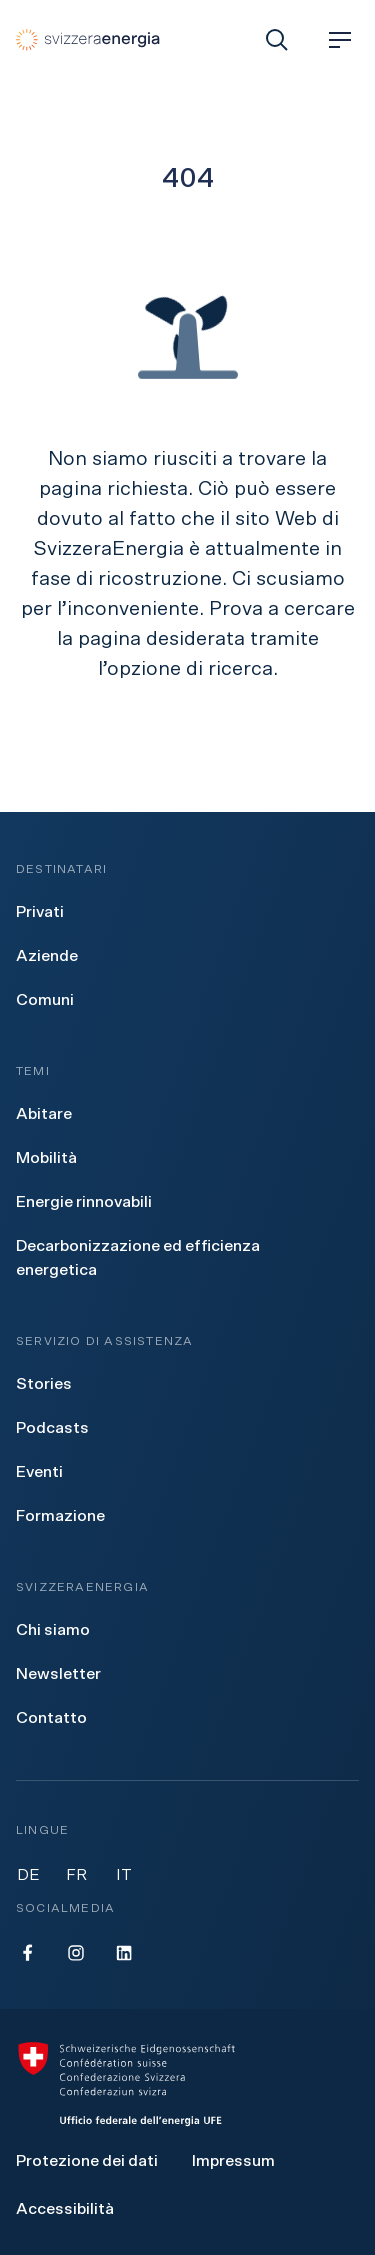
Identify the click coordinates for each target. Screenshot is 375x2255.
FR (76, 1875)
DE (28, 1875)
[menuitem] (40, 912)
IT (124, 1875)
